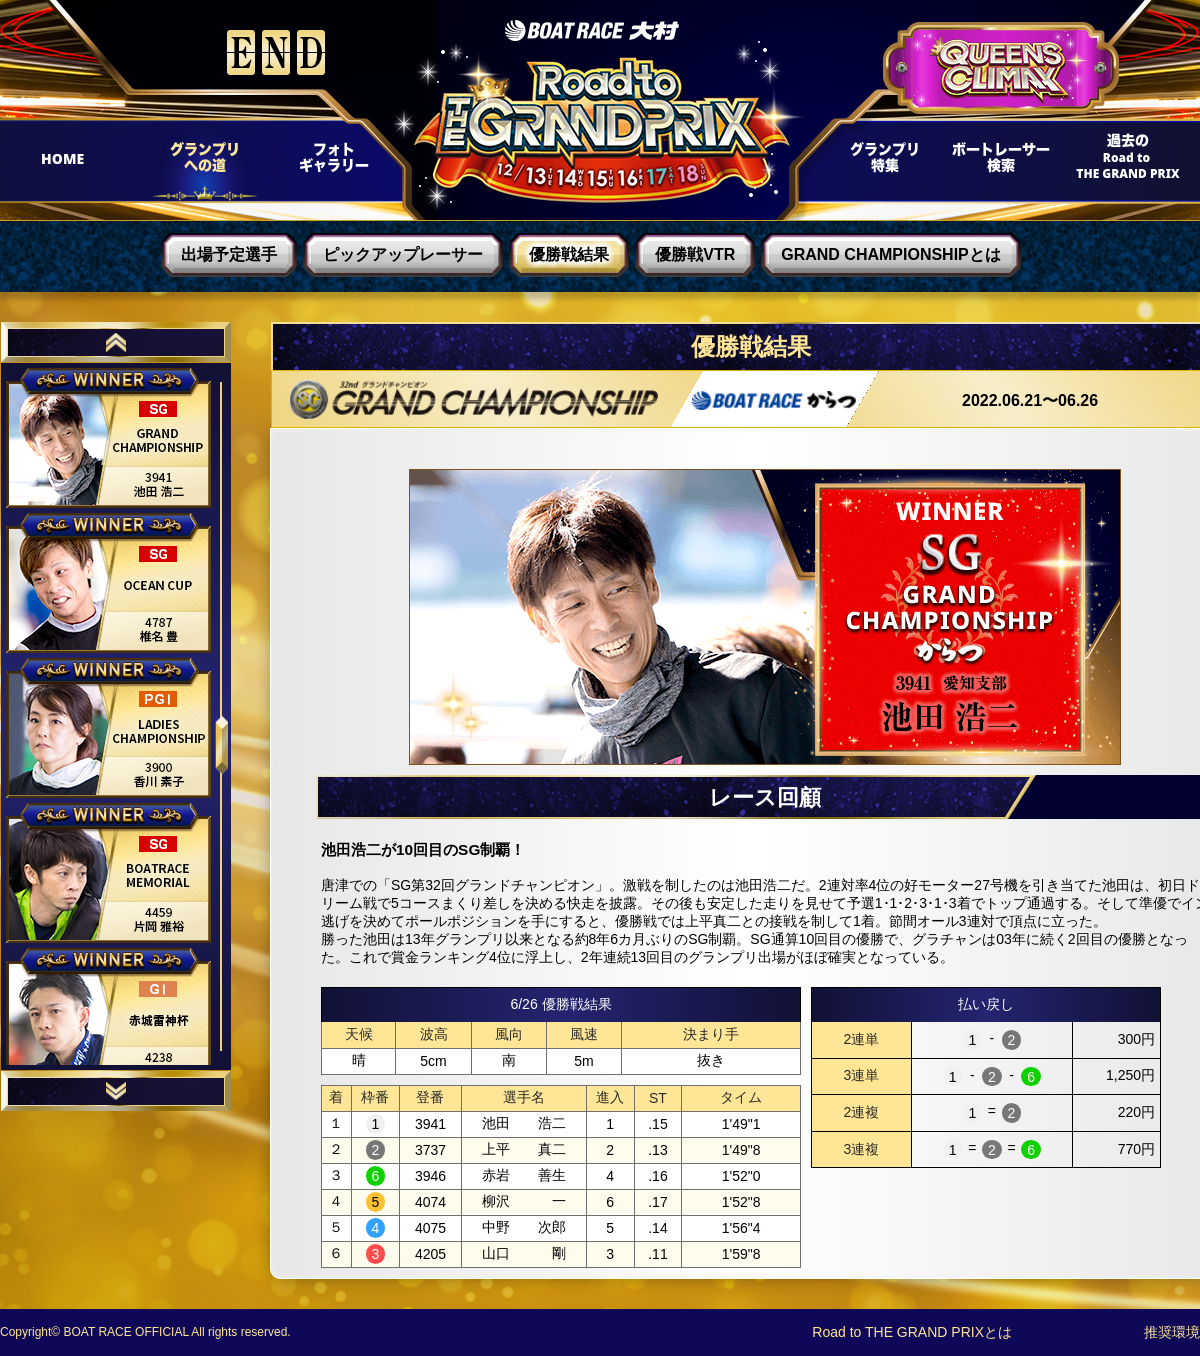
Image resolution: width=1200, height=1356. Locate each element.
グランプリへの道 (198, 163)
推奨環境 (1172, 1332)
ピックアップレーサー (403, 254)
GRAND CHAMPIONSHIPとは (891, 254)
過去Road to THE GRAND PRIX (1120, 163)
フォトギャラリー (332, 163)
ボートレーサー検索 (999, 163)
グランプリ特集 (881, 163)
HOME (71, 163)
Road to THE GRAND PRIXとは (912, 1332)
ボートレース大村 (592, 30)
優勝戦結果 (569, 254)
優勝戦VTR (695, 254)
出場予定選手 (229, 254)
